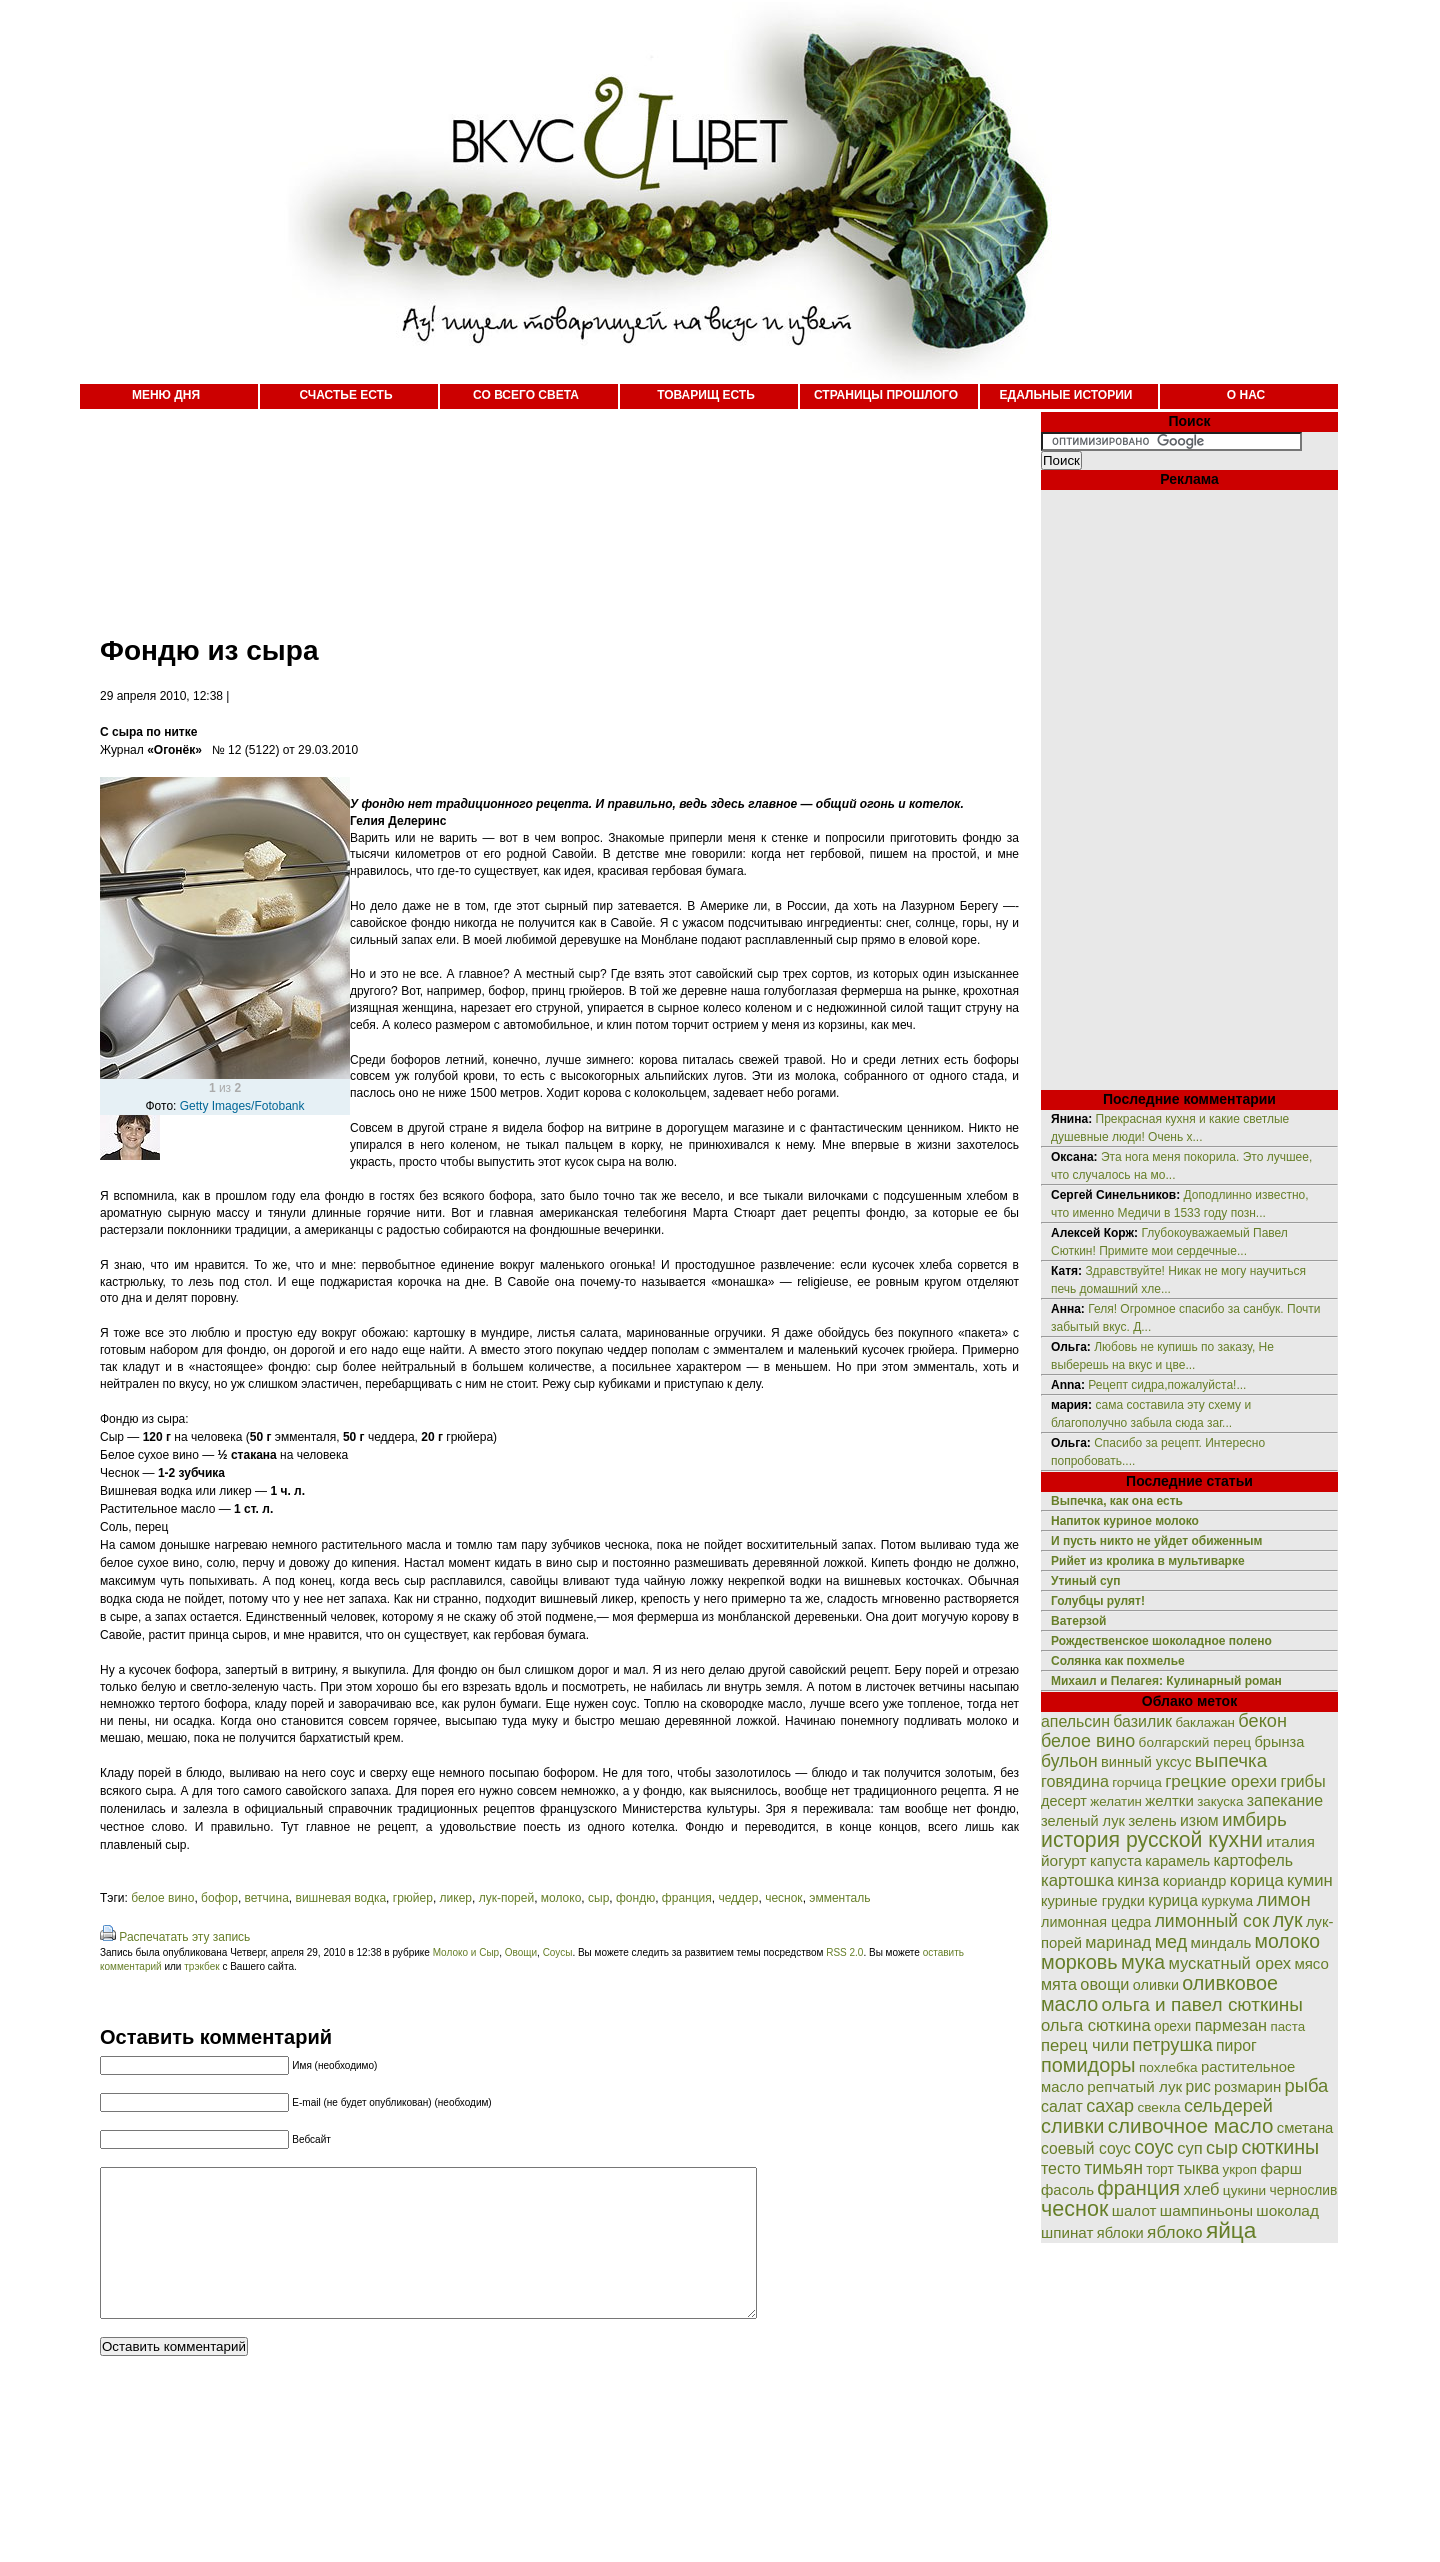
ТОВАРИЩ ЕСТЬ (706, 395)
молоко (561, 1898)
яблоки (1120, 2233)
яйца (1231, 2230)
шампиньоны (1206, 2210)
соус (1154, 2147)
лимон (1283, 1899)
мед (1171, 1942)
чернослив (1304, 2190)
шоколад (1287, 2210)
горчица (1137, 1782)
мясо (1311, 1963)
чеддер (738, 1898)
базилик (1142, 1721)
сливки (1072, 2126)
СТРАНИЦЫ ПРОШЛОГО (886, 395)
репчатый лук (1134, 2086)
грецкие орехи (1221, 1781)
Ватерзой (1078, 1621)
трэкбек (201, 1966)
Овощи (521, 1952)
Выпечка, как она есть (1117, 1501)
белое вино (162, 1898)
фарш (1281, 2168)
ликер (456, 1898)
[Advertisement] (540, 510)
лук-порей (506, 1898)
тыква (1198, 2168)
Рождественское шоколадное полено (1161, 1641)
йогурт (1064, 1860)
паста (1287, 2026)
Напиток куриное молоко (1125, 1521)
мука (1143, 1962)
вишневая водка (341, 1898)
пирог (1236, 2045)
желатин (1116, 1801)
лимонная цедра (1096, 1922)
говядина (1075, 1781)
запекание (1285, 1800)
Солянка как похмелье (1118, 1661)
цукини (1244, 2190)
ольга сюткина (1096, 2025)
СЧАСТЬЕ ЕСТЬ (345, 395)
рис (1198, 2086)
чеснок (783, 1898)
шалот (1134, 2210)
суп (1190, 2148)
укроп (1240, 2169)
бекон (1262, 1721)
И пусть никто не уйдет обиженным (1156, 1541)
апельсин (1075, 1721)
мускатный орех (1229, 1963)
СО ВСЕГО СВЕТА (526, 395)
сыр (598, 1898)
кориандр (1195, 1881)
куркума (1227, 1901)
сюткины (1280, 2147)
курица (1173, 1900)
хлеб (1201, 2189)
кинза (1138, 1880)
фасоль (1067, 2189)
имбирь (1254, 1819)
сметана (1305, 2128)
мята (1059, 1984)
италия (1290, 1841)
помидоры (1088, 2065)
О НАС (1246, 395)
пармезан (1231, 2025)
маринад (1118, 1942)
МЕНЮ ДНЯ (166, 395)
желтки (1169, 1800)
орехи (1172, 2026)
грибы (1302, 1781)
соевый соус (1086, 2148)
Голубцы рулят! (1098, 1601)
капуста (1116, 1861)
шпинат (1067, 2232)
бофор (219, 1898)
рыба (1307, 2085)
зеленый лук (1083, 1821)
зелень (1152, 1820)
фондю (635, 1898)
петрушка (1173, 2044)
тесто (1061, 2168)
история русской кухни (1152, 1840)
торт (1160, 2169)
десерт (1064, 1801)
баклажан (1205, 1722)
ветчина (267, 1898)
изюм (1199, 1820)
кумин (1310, 1880)
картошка (1077, 1880)
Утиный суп (1086, 1581)
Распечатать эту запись (184, 1937)
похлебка (1168, 2067)
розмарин (1247, 2086)
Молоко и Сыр (466, 1952)
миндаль (1221, 1942)
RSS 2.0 (844, 1952)
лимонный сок (1212, 1921)
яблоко (1174, 2232)
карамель (1177, 1861)
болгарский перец (1195, 1742)
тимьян (1113, 2168)
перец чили (1085, 2045)
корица (1257, 1880)
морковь (1079, 1962)
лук (1288, 1920)
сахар (1110, 2106)
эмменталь (839, 1898)
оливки (1156, 1985)
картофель (1253, 1860)
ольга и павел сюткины (1202, 2004)
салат (1062, 2106)
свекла (1158, 2107)
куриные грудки (1093, 1901)
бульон (1069, 1761)
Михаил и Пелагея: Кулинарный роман (1166, 1681)
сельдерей (1228, 2106)
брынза (1280, 1742)
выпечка (1231, 1760)
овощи (1104, 1984)
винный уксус (1146, 1762)
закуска (1220, 1801)
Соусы (558, 1952)
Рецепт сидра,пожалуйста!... (1167, 1385)
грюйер (413, 1898)
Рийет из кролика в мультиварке (1148, 1561)
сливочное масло (1191, 2125)
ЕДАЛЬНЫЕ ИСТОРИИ (1066, 395)
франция (687, 1898)
